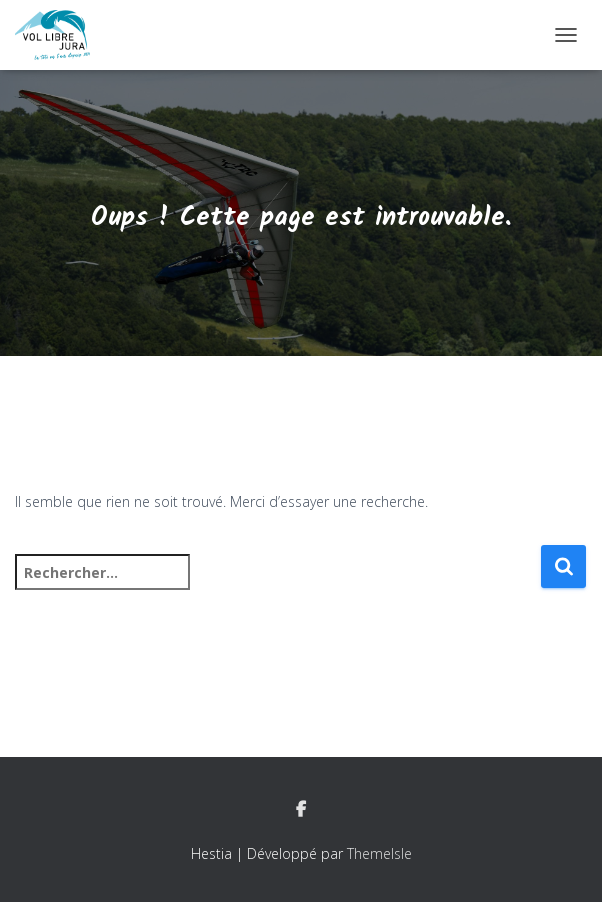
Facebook (301, 810)
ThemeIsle (379, 853)
